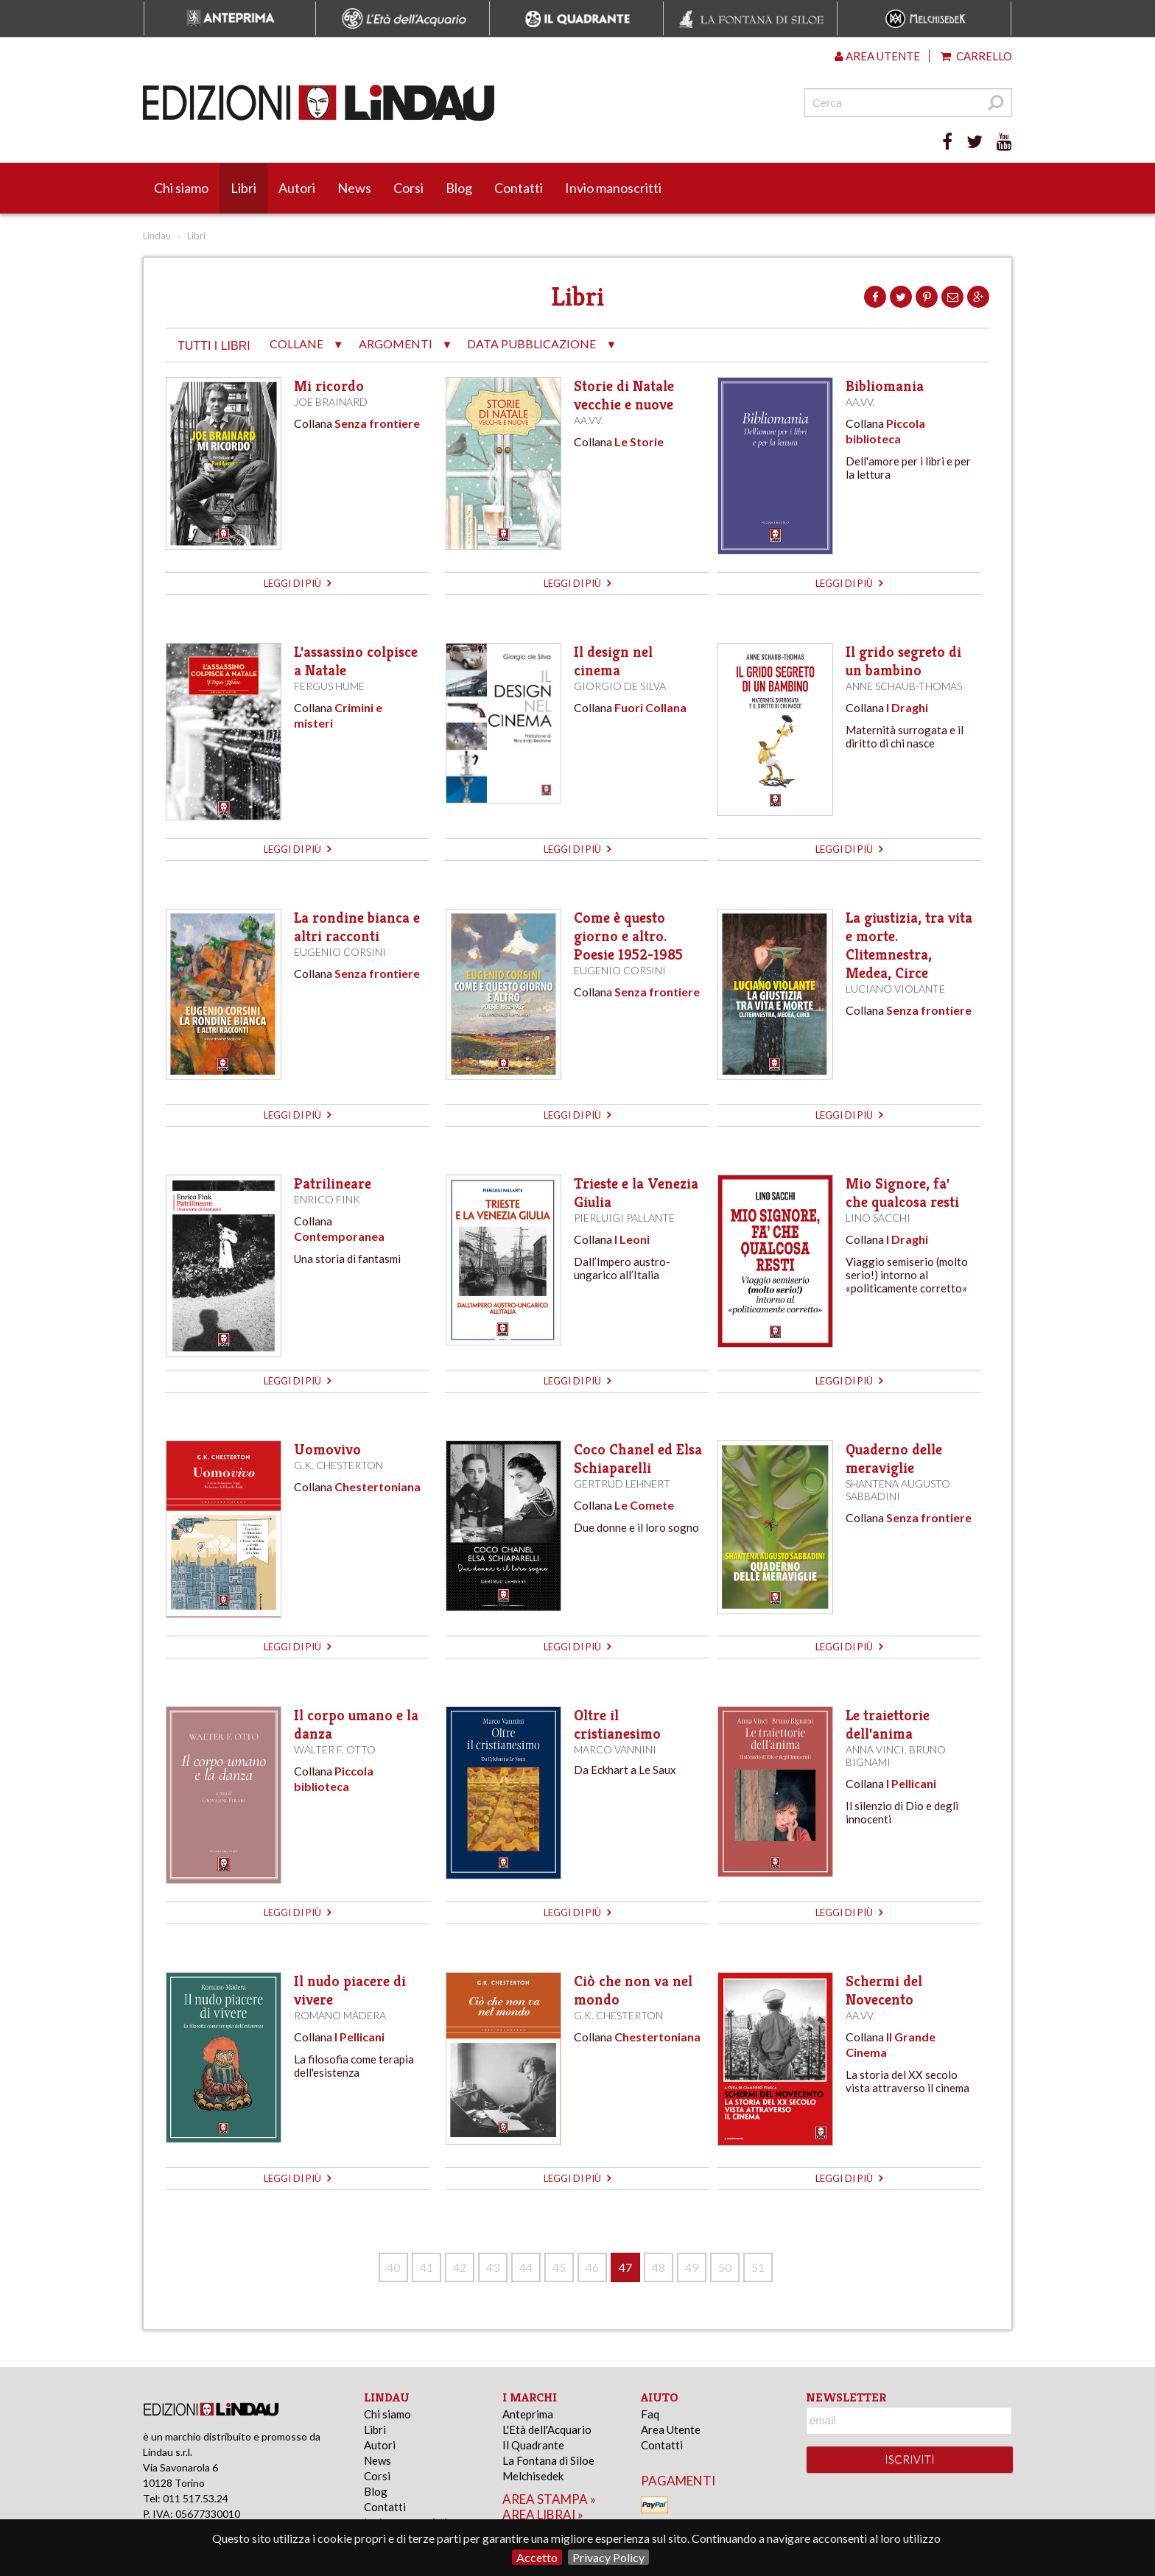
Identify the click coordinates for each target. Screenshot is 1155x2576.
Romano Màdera (340, 2015)
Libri (243, 188)
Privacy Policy (608, 2557)
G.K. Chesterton (338, 1465)
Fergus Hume (329, 686)
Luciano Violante (895, 988)
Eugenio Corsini (340, 952)
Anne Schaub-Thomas (904, 686)
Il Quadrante (533, 2445)
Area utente (877, 56)
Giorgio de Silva (620, 686)
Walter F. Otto (335, 1749)
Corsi (408, 188)
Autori (296, 188)
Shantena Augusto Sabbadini (898, 1489)
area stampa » (549, 2499)
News (354, 188)
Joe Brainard (331, 401)
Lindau (157, 236)
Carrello (976, 56)
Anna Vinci (875, 1749)
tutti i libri (214, 345)
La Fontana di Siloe (548, 2460)
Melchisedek (533, 2475)
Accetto (537, 2557)
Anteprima (527, 2414)
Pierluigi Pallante (624, 1217)
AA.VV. (588, 420)
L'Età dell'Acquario (546, 2429)
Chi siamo (181, 188)
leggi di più (297, 583)
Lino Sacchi (878, 1217)
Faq (650, 2414)
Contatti (518, 188)
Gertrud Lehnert (622, 1483)
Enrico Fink (327, 1199)
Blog (459, 188)
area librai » (542, 2514)
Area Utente (671, 2429)
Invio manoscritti (613, 188)
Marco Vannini (615, 1749)
